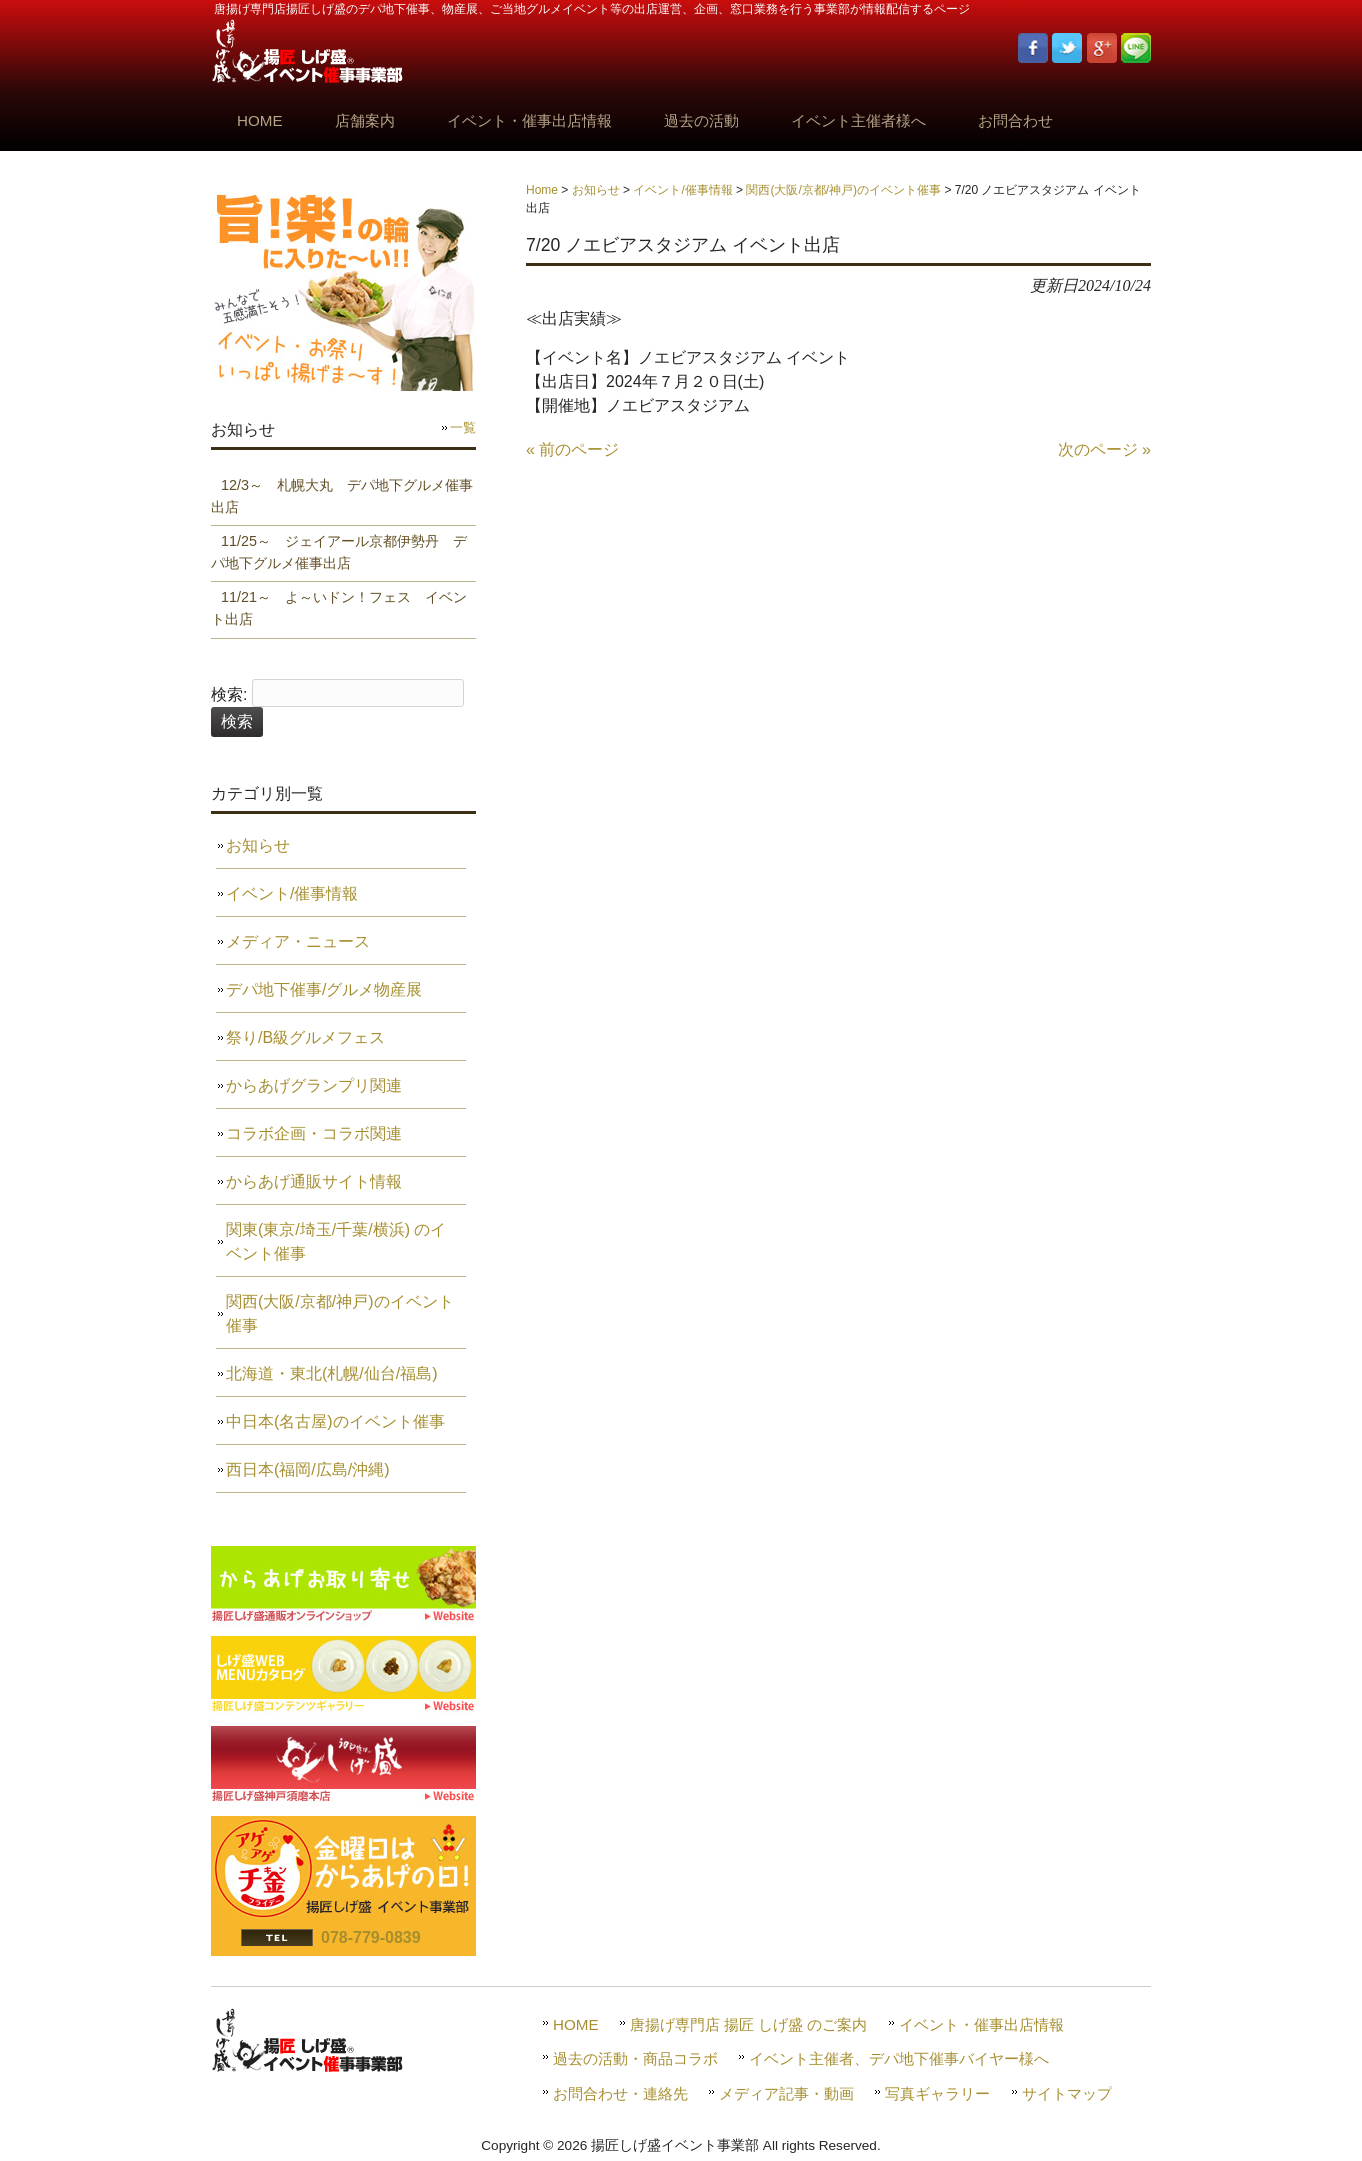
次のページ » (1104, 449)
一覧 (463, 427)
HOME (576, 2024)
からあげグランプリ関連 (314, 1085)
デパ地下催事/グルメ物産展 (324, 989)
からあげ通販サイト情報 (314, 1181)
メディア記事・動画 (786, 2093)
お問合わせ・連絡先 (620, 2093)
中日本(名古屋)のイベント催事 (335, 1421)
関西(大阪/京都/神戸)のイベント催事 (843, 190)
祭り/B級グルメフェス (305, 1037)
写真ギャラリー (937, 2093)
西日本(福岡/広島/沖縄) (308, 1469)
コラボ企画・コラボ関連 (314, 1133)
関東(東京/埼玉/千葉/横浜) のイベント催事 (336, 1241)
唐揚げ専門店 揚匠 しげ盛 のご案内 (749, 2024)
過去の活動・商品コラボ (635, 2058)
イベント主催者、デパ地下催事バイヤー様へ (899, 2058)
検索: (229, 694)
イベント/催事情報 (682, 190)
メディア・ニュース (298, 941)
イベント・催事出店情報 (981, 2024)
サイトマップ (1067, 2093)
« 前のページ (572, 449)
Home (542, 190)
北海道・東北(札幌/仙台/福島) (332, 1373)
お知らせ (596, 190)
